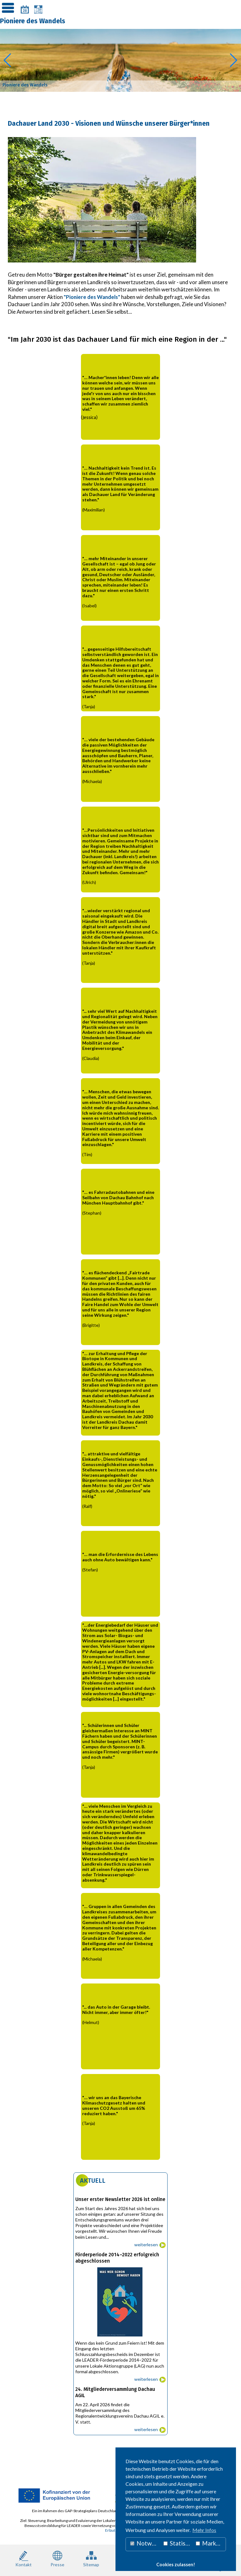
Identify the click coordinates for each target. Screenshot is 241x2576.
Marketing (211, 2543)
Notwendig (145, 2543)
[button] (7, 60)
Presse (57, 2558)
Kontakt (23, 2558)
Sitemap (91, 2558)
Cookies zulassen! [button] (175, 2564)
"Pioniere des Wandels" (92, 297)
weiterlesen (146, 2244)
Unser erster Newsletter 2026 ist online (120, 2199)
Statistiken (178, 2543)
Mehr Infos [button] (204, 2530)
